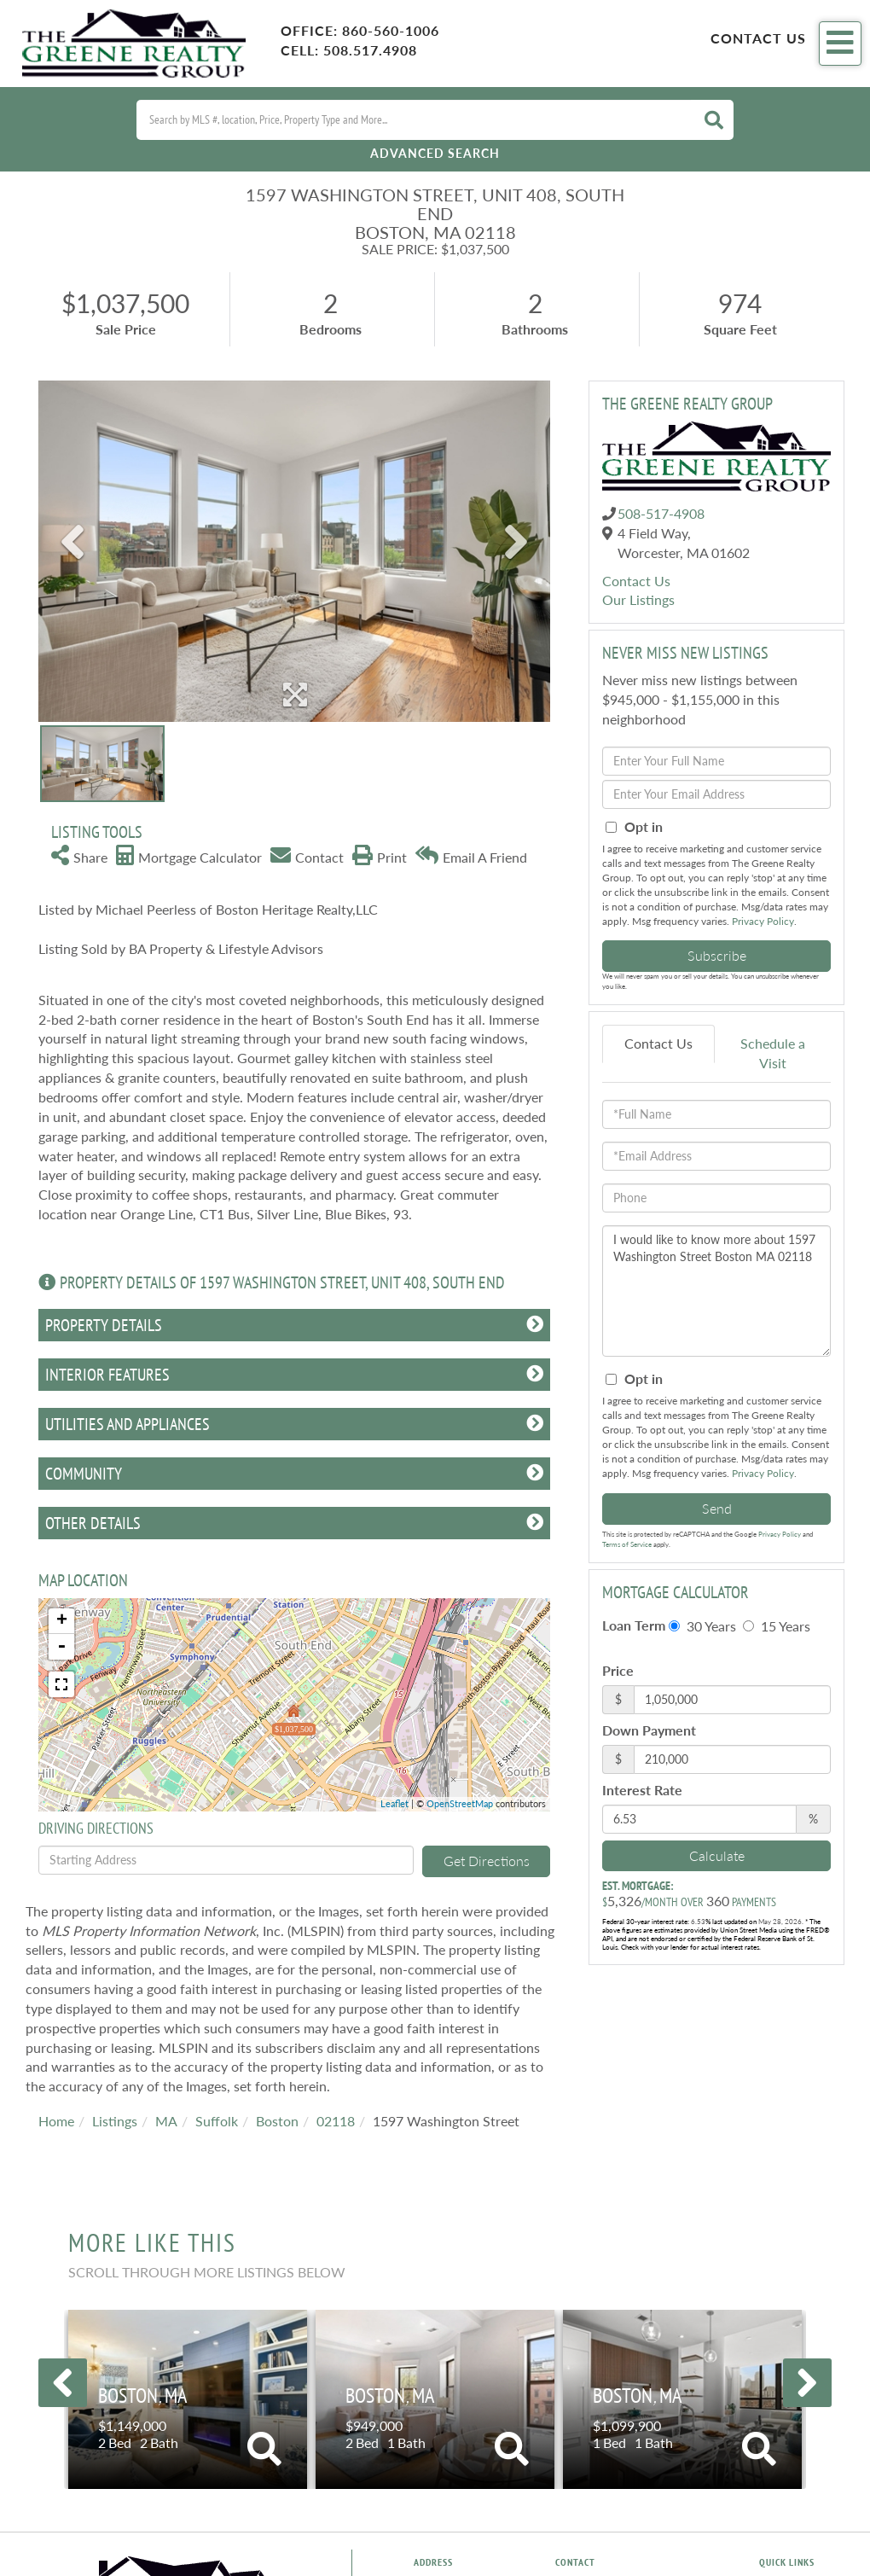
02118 (335, 2121)
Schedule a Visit (772, 1053)
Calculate (717, 1855)
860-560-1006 (390, 30)
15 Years (776, 1626)
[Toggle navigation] (840, 43)
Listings (114, 2121)
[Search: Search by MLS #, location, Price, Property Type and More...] (413, 120)
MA (166, 2121)
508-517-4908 (661, 513)
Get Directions (487, 1860)
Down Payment (649, 1730)
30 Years (702, 1626)
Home (56, 2121)
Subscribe (716, 955)
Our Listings (638, 599)
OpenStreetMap (459, 1803)
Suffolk (216, 2121)
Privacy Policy (763, 921)
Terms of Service (627, 1544)
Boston (277, 2121)
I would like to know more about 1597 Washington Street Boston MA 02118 (716, 1291)
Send (717, 1508)
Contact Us (758, 38)
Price (618, 1670)
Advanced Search (435, 153)
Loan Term (633, 1625)
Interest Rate (642, 1790)
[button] (714, 120)
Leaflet (394, 1803)
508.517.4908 (370, 50)
